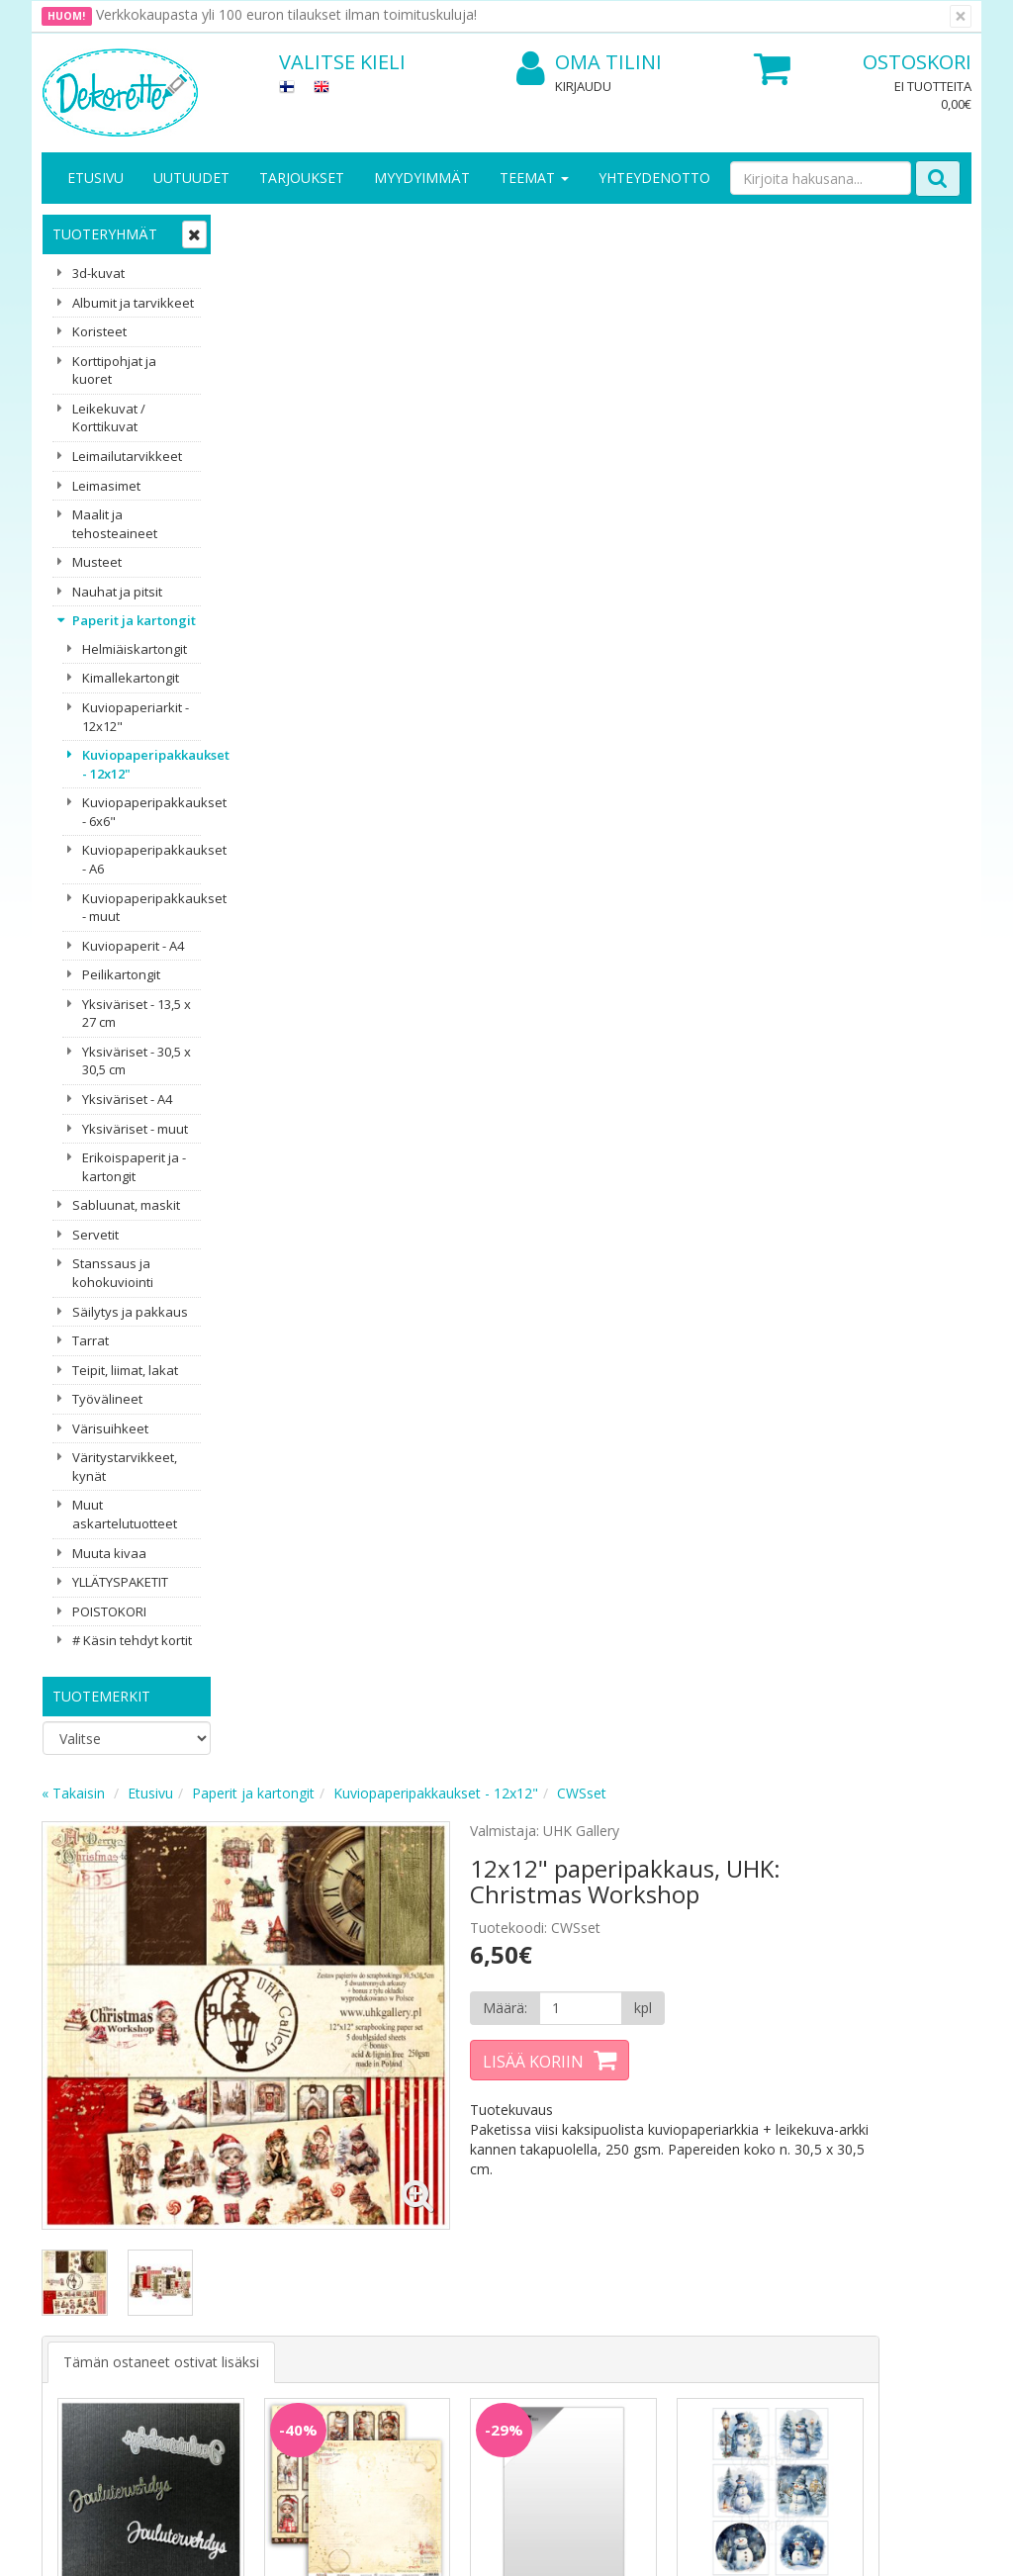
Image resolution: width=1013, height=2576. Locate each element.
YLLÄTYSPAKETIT (120, 1582)
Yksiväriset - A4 (127, 1099)
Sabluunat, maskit (126, 1205)
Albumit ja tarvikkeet (133, 303)
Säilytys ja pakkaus (130, 1312)
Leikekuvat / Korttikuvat (108, 418)
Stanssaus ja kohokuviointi (112, 1272)
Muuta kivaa (109, 1553)
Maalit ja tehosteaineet (114, 524)
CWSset (771, 231)
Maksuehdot (227, 2271)
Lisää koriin (674, 499)
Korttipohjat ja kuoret (114, 370)
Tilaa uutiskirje (348, 2073)
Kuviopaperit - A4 (133, 946)
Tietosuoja (221, 2182)
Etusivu (95, 177)
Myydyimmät (422, 177)
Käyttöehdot (227, 2242)
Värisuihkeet (110, 1428)
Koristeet (99, 331)
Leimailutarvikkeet (127, 456)
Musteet (97, 562)
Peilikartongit (121, 974)
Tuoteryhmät (104, 234)
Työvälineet (107, 1399)
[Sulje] (960, 16)
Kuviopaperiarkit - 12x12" (135, 716)
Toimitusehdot (234, 2212)
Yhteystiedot (85, 2212)
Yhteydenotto (654, 177)
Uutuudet (191, 177)
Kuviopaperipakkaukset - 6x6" (141, 811)
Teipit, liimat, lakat (125, 1370)
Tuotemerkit (101, 1696)
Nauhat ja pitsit (117, 591)
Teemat (534, 177)
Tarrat (90, 1340)
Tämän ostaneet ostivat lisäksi (351, 741)
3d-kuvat (98, 273)
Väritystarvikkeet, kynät (124, 1466)
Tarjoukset (301, 177)
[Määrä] (710, 446)
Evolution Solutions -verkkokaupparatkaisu (845, 2545)
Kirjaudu (583, 86)
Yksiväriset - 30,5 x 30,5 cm (136, 1061)
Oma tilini (589, 62)
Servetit (95, 1234)
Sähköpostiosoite (351, 1992)
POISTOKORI (109, 1611)
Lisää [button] (319, 1036)
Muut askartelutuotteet (124, 1514)
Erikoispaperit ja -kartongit (134, 1167)
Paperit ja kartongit (134, 620)
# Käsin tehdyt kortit (132, 1640)
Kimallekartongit (130, 678)
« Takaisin (263, 231)
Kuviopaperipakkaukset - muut (141, 907)
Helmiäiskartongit (134, 649)
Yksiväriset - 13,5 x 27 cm (136, 1013)
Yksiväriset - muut (135, 1129)
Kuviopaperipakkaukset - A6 (141, 859)
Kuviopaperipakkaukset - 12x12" (141, 764)
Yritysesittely (85, 2182)
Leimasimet (106, 486)
